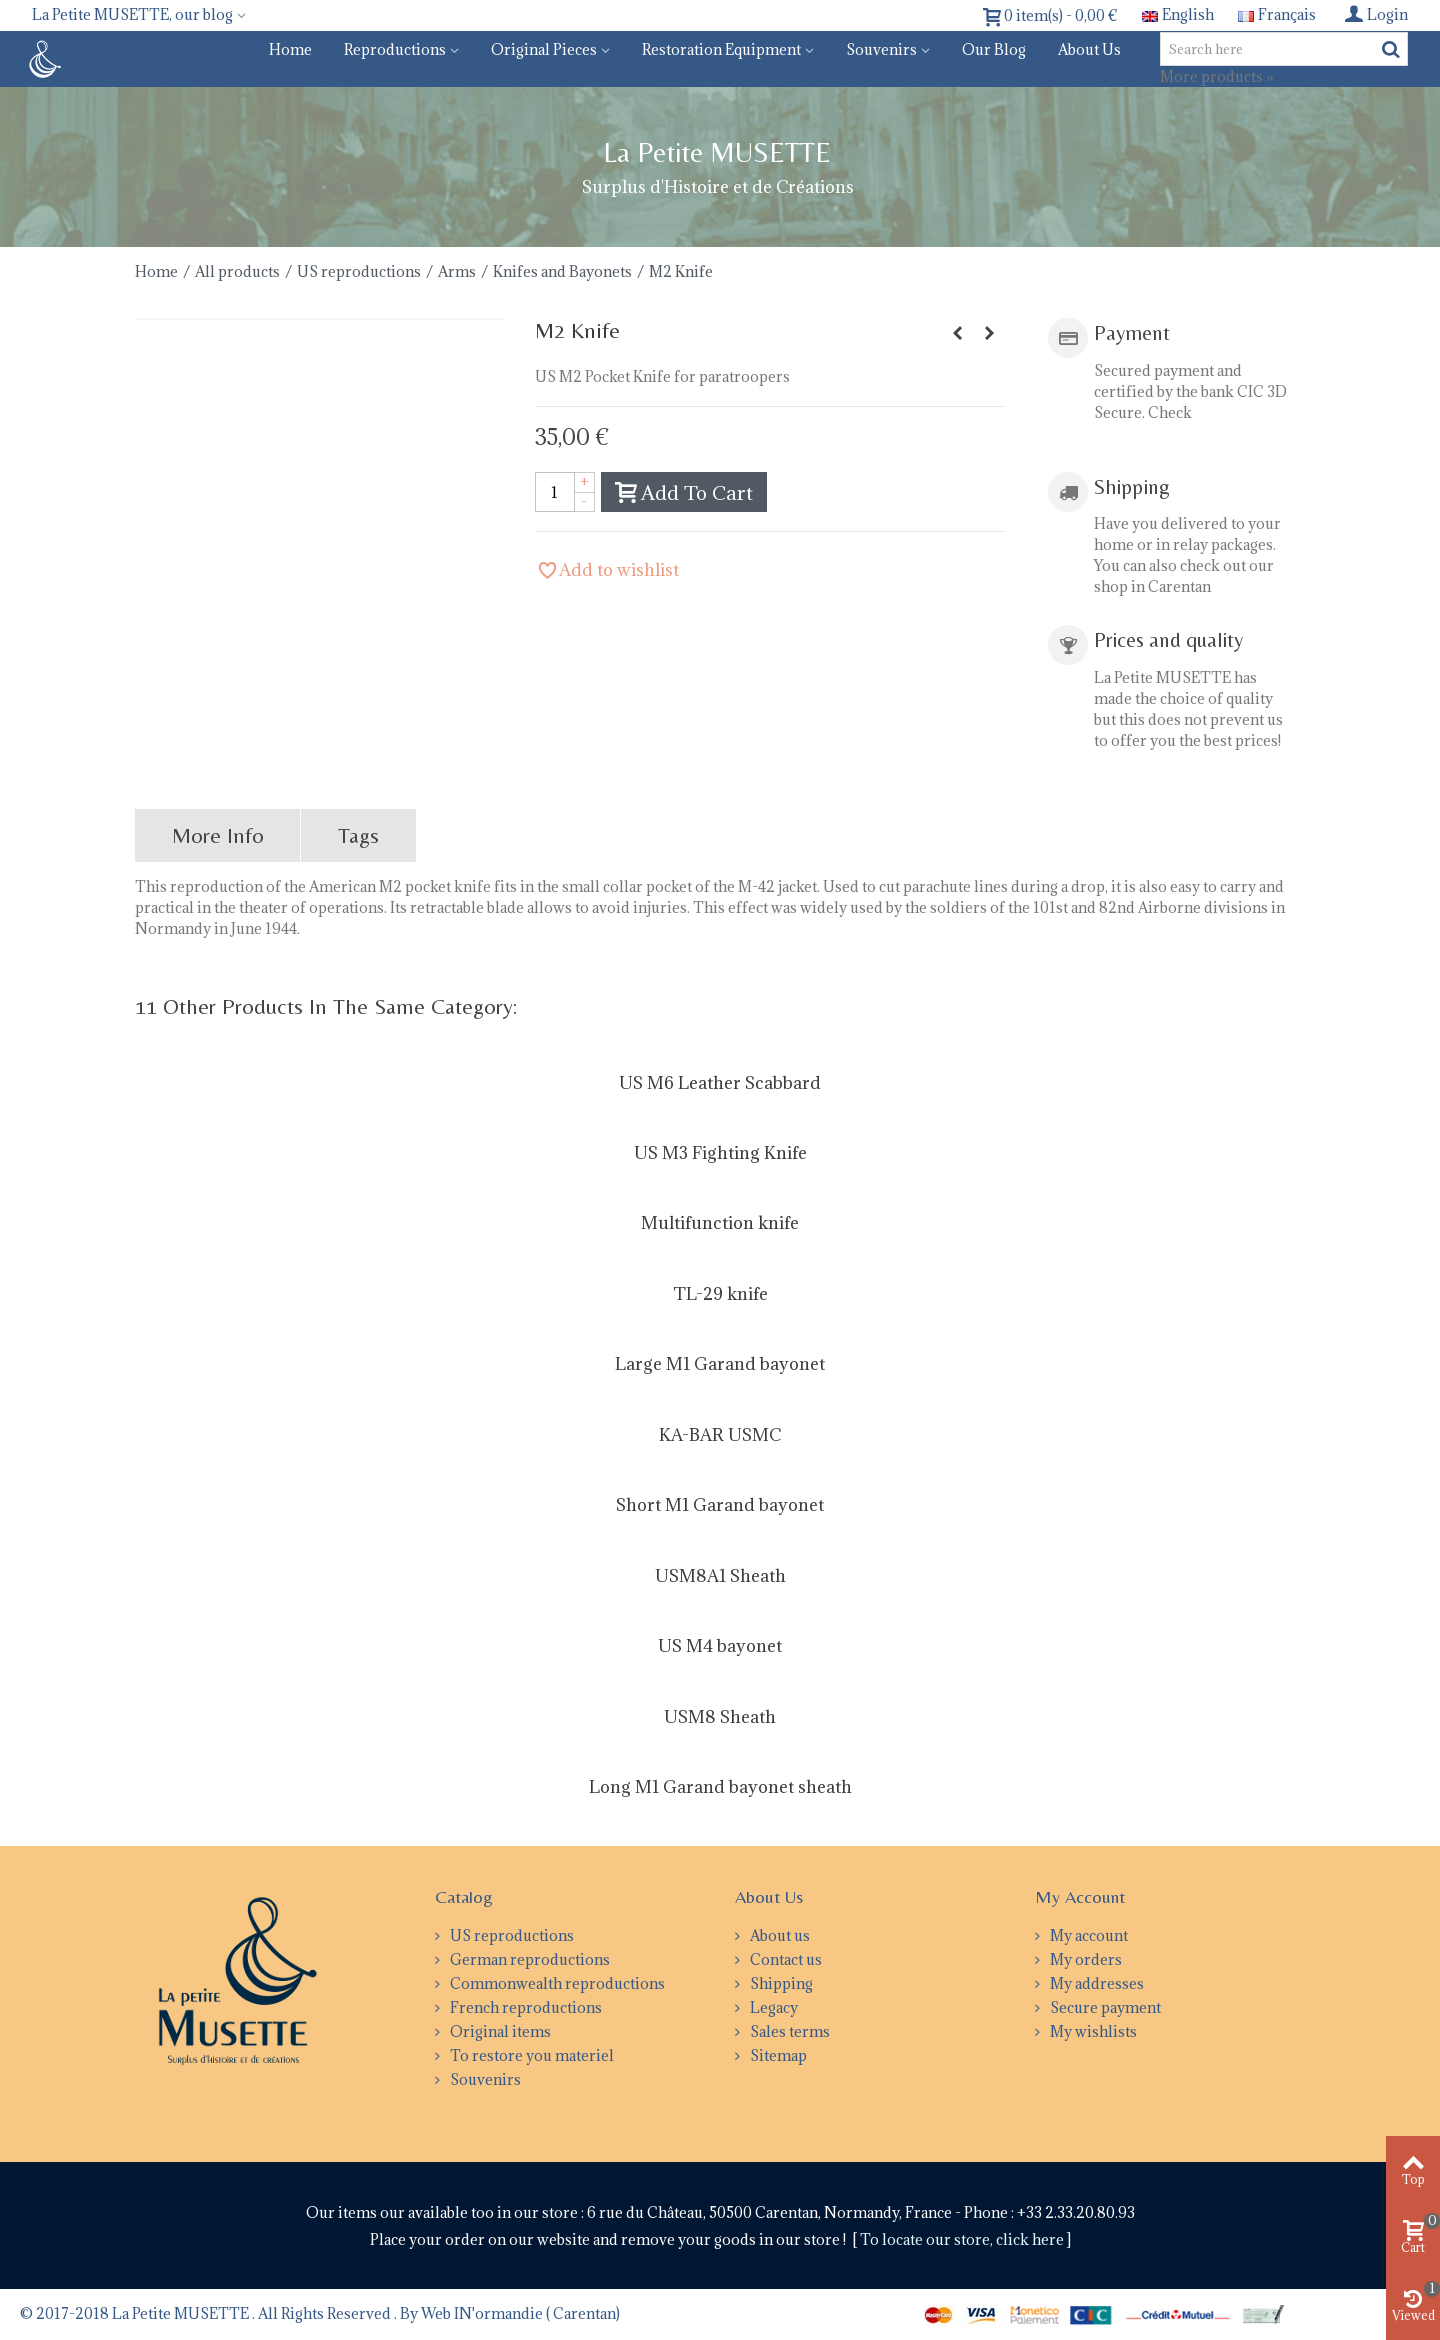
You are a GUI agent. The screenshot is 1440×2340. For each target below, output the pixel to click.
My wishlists (1092, 2031)
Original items (499, 2031)
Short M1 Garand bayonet (720, 1505)
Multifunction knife (720, 1223)
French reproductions (524, 2007)
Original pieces (544, 49)
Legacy (772, 2007)
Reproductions (395, 49)
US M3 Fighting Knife (720, 1153)
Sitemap (777, 2055)
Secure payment (1104, 2007)
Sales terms (788, 2031)
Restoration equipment (721, 49)
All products (237, 271)
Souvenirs (881, 49)
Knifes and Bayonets (562, 271)
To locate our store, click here (963, 2239)
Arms (457, 271)
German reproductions (528, 1959)
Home (290, 49)
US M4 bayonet (720, 1646)
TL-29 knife (720, 1294)
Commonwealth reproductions (556, 1983)
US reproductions (359, 271)
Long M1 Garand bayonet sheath (720, 1787)
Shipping (780, 1983)
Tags (358, 835)
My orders (1084, 1959)
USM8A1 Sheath (720, 1576)
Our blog (994, 49)
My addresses (1095, 1983)
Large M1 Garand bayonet (720, 1364)
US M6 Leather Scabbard (720, 1083)
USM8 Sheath (720, 1717)
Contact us (784, 1959)
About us (1089, 49)
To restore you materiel (530, 2055)
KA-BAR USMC (720, 1435)
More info (218, 835)
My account (1087, 1935)
